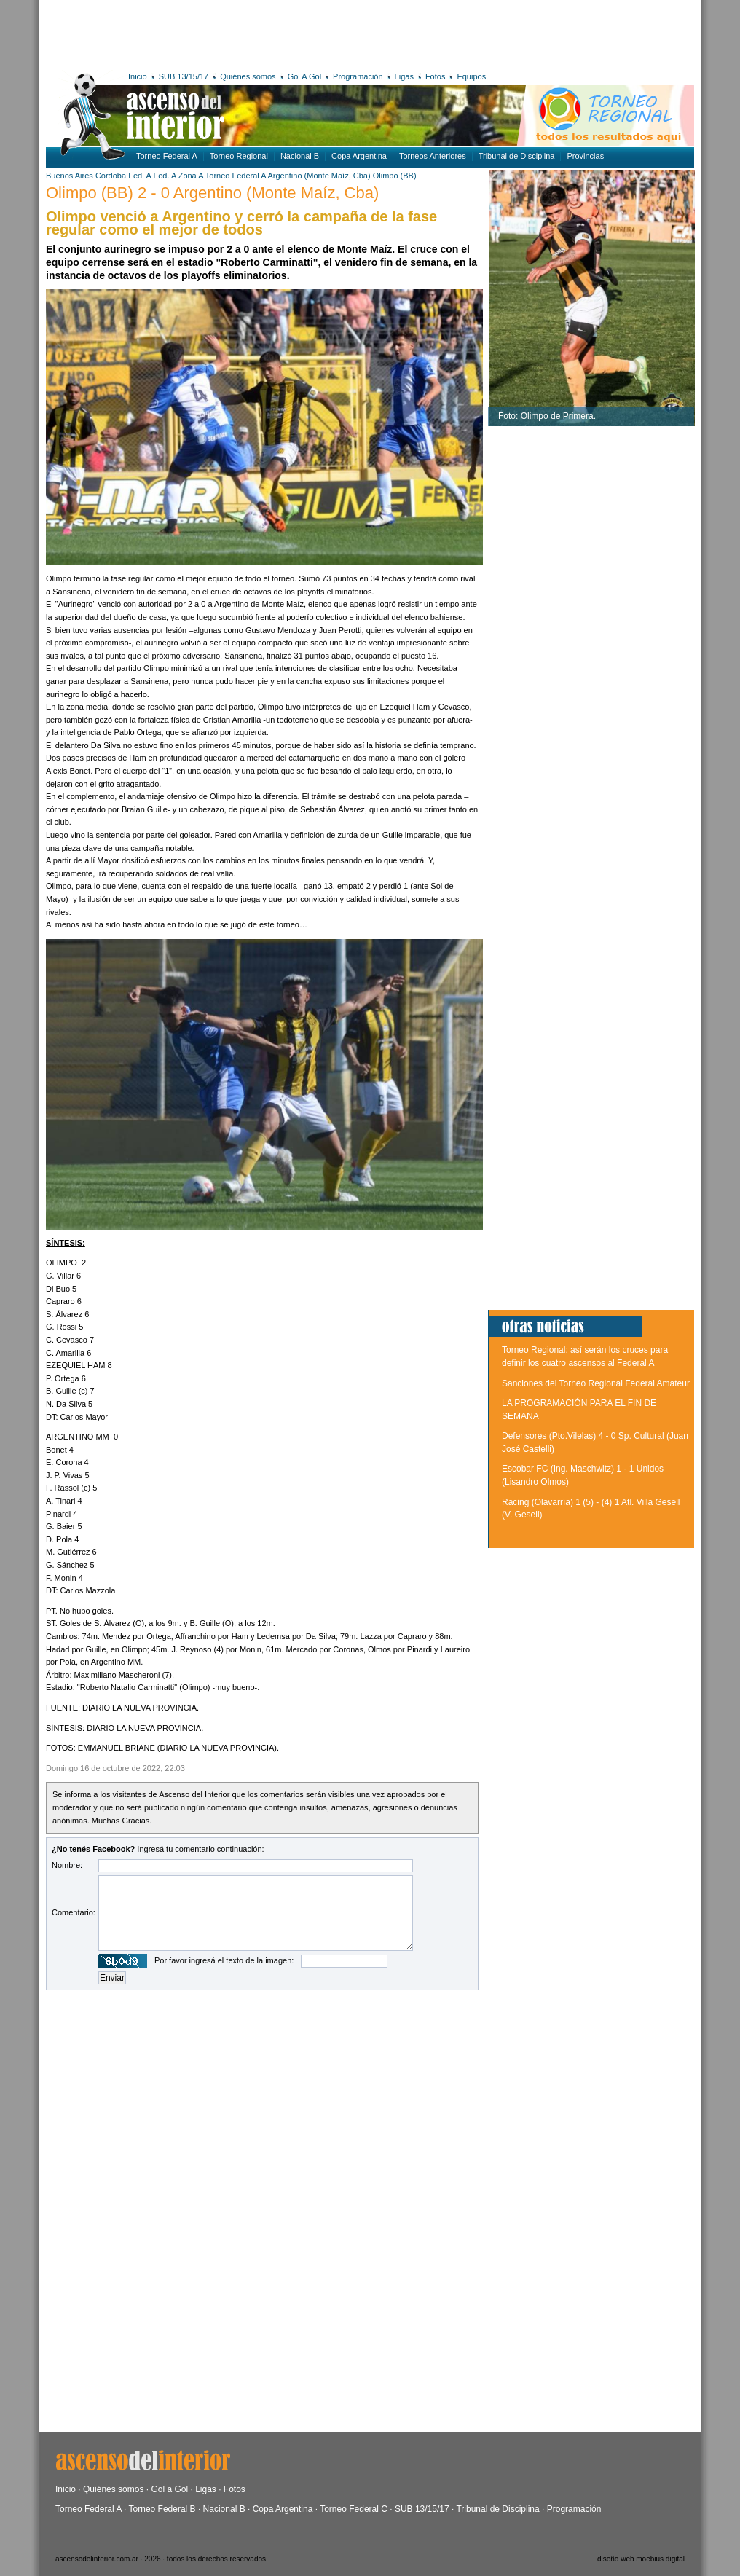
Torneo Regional (239, 156)
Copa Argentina (359, 156)
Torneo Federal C (353, 2509)
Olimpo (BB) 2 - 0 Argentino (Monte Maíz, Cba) (212, 193)
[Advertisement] (259, 33)
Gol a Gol (169, 2489)
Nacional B (299, 156)
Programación (357, 76)
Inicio (137, 76)
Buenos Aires (69, 175)
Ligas (404, 76)
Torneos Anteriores (432, 156)
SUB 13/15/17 (184, 76)
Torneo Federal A (166, 156)
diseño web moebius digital (641, 2559)
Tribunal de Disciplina (517, 156)
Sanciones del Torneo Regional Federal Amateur (596, 1383)
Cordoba (110, 175)
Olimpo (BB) (395, 175)
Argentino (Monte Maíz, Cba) (318, 175)
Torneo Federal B (162, 2509)
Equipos (471, 76)
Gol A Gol (304, 76)
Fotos (435, 76)
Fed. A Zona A (178, 175)
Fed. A (139, 175)
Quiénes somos (247, 76)
